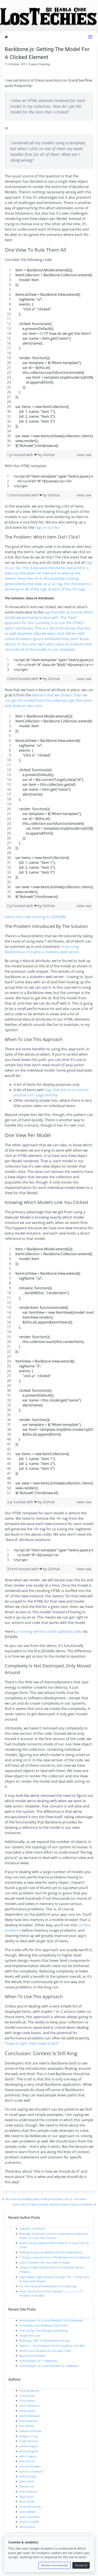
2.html (12, 678)
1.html (12, 495)
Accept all (81, 2565)
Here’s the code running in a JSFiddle (35, 916)
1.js (10, 454)
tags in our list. (47, 527)
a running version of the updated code (48, 1631)
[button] (90, 36)
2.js (10, 905)
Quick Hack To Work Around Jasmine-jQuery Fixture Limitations (53, 2204)
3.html (12, 1568)
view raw (84, 454)
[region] (49, 358)
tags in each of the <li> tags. (63, 589)
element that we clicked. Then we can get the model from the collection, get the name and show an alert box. (48, 700)
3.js (10, 1502)
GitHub (49, 454)
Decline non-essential (54, 2565)
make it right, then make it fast (31, 2043)
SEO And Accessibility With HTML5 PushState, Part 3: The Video (46, 2199)
